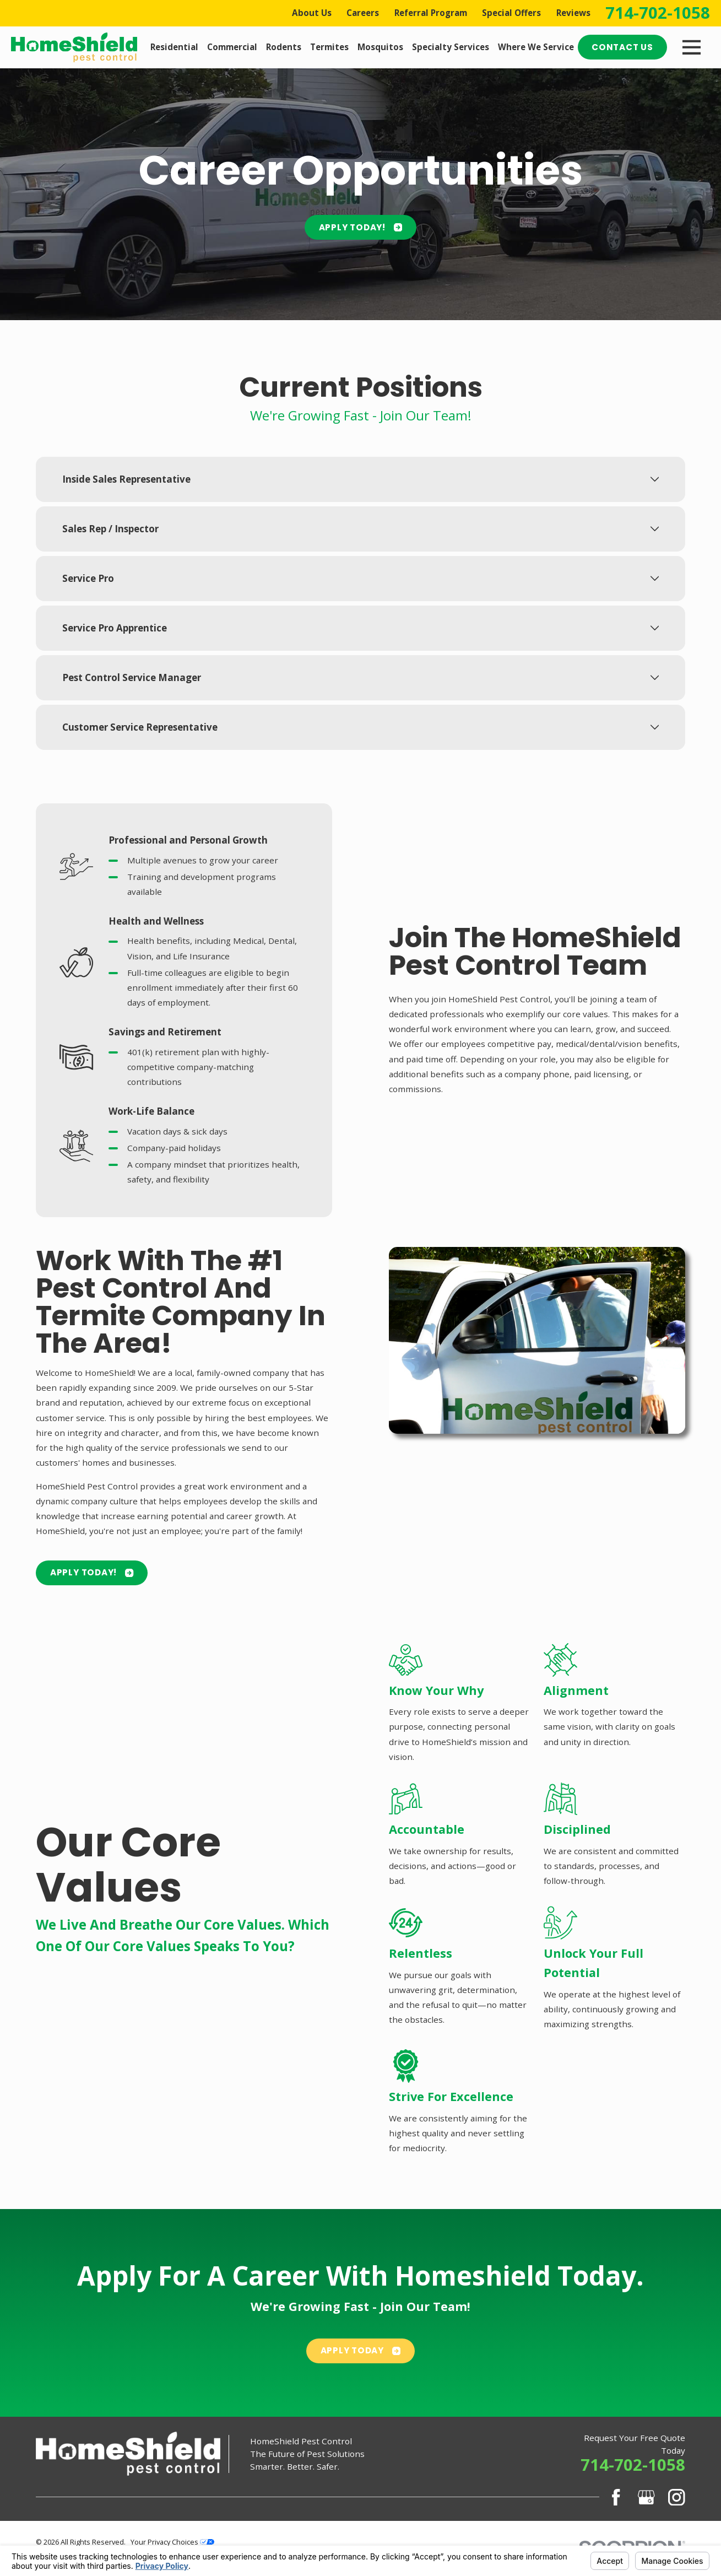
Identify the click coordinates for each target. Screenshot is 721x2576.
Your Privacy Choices (172, 2542)
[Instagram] (676, 2497)
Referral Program (430, 12)
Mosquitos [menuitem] (380, 46)
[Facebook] (616, 2497)
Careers (362, 12)
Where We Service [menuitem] (536, 46)
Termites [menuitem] (329, 46)
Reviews (573, 12)
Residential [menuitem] (174, 46)
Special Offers (511, 12)
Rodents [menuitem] (283, 46)
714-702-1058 (657, 13)
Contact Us (622, 47)
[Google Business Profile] (646, 2497)
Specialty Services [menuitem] (450, 46)
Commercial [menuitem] (232, 46)
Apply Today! (361, 227)
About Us (312, 12)
